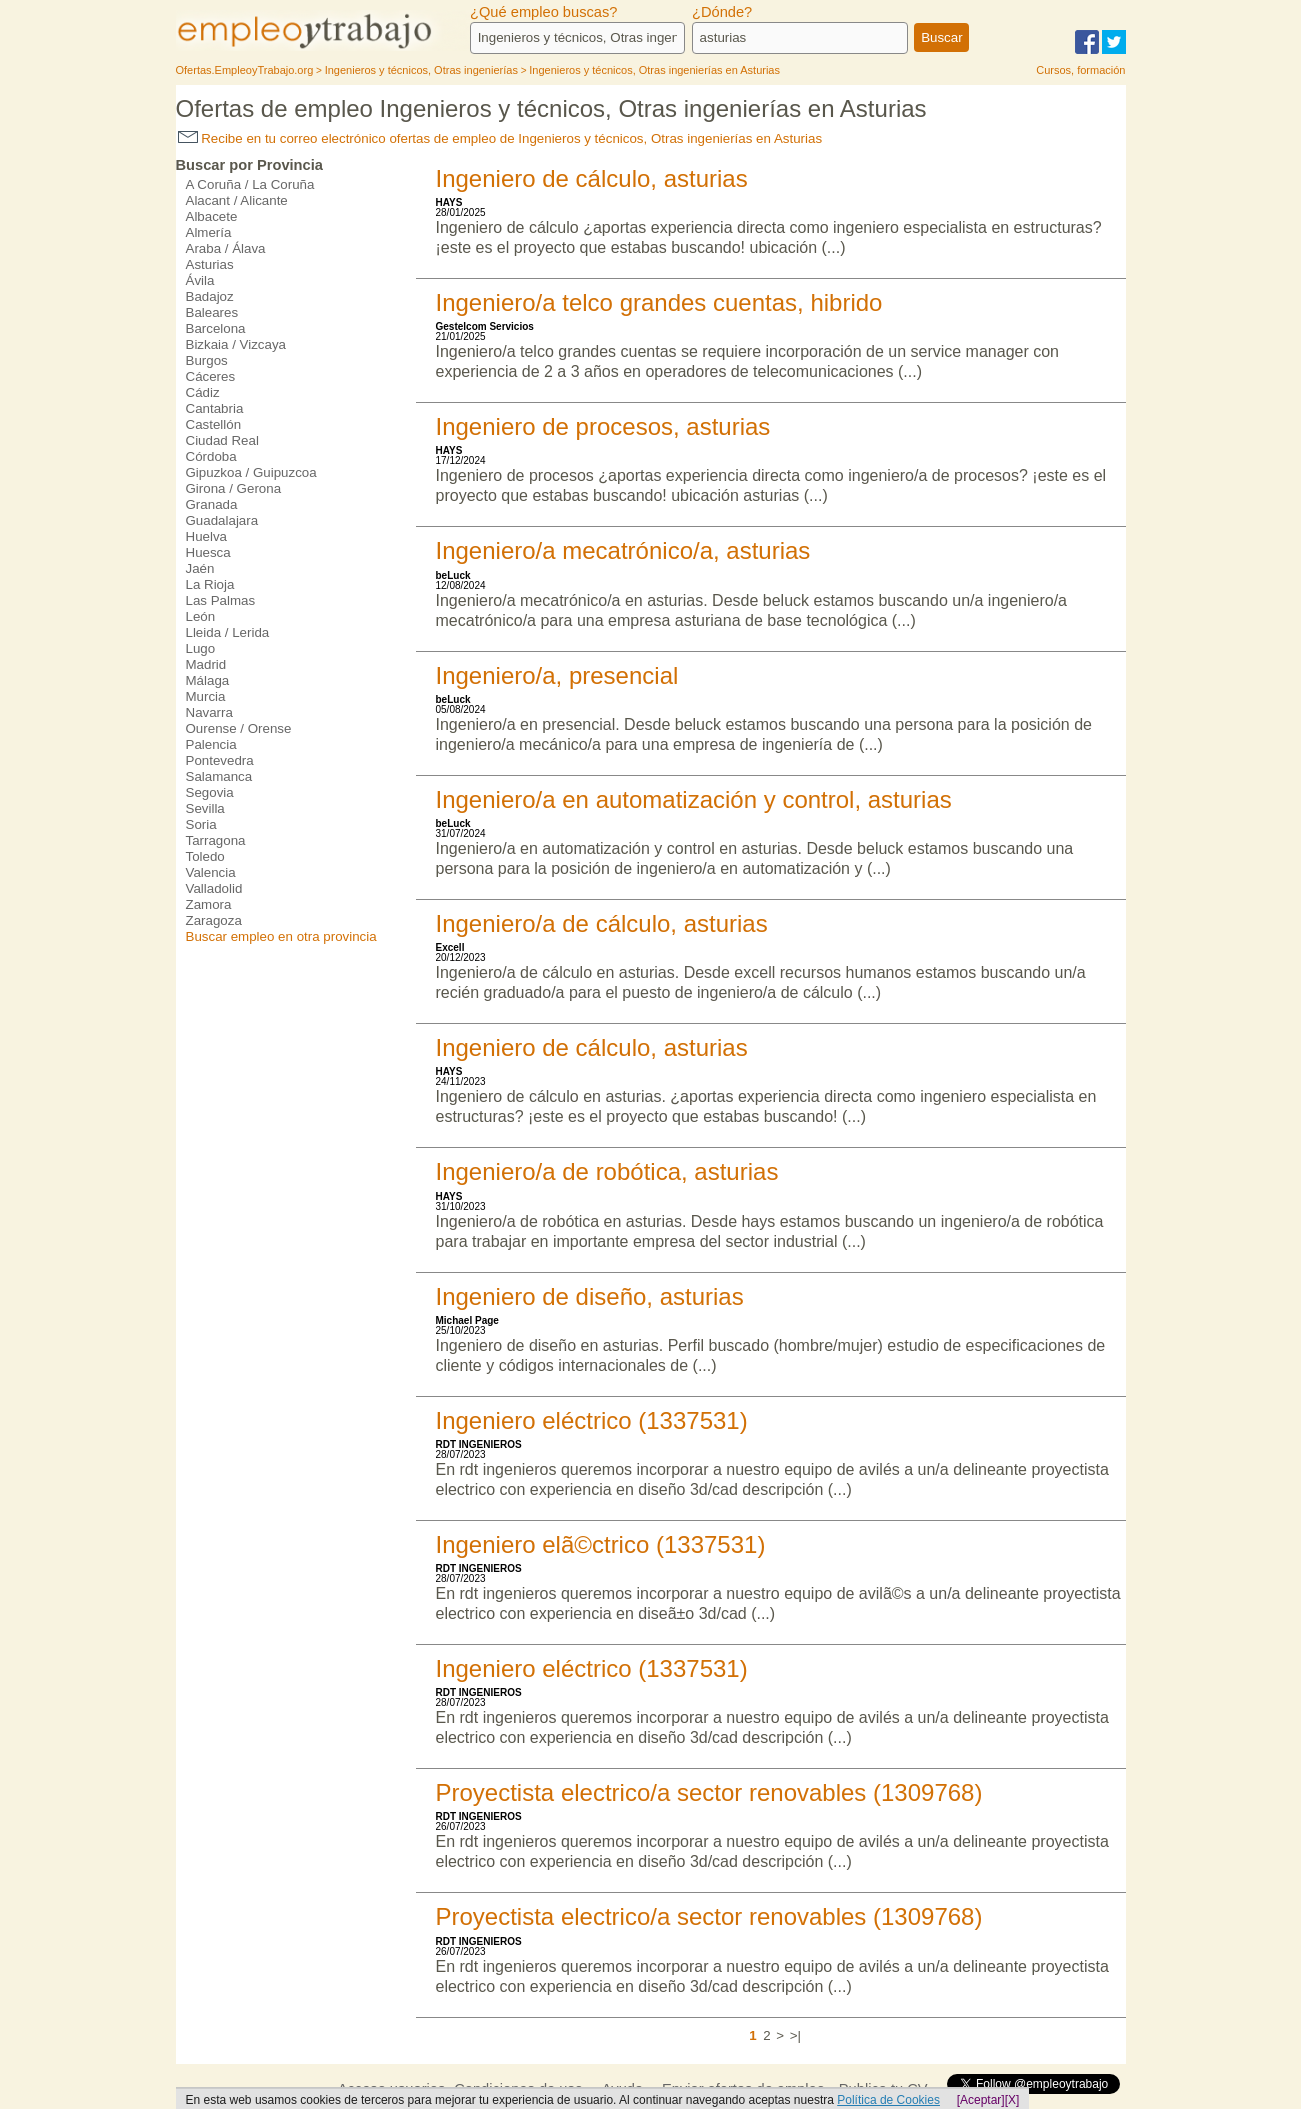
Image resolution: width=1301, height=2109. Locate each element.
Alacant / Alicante (237, 200)
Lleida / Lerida (228, 632)
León (201, 616)
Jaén (200, 568)
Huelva (207, 536)
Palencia (211, 744)
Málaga (208, 680)
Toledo (205, 856)
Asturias (210, 264)
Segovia (210, 792)
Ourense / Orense (239, 728)
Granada (212, 504)
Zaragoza (214, 920)
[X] (1012, 2100)
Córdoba (211, 456)
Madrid (206, 664)
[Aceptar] (981, 2100)
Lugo (201, 648)
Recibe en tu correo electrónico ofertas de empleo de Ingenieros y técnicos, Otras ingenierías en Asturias (500, 138)
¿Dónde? (722, 12)
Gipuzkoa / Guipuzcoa (251, 472)
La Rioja (210, 584)
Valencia (211, 872)
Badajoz (210, 296)
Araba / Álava (226, 248)
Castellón (214, 424)
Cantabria (215, 408)
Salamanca (219, 776)
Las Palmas (221, 600)
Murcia (206, 696)
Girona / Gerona (234, 488)
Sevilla (205, 808)
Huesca (208, 552)
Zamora (209, 904)
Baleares (212, 312)
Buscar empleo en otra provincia (281, 936)
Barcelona (216, 328)
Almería (209, 232)
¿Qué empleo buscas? (543, 12)
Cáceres (211, 376)
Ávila (200, 280)
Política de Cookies (888, 2100)
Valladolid (214, 888)
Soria (201, 824)
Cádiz (203, 392)
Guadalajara (222, 520)
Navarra (209, 712)
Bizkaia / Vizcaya (236, 344)
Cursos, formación (1080, 70)
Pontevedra (220, 760)
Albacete (212, 216)
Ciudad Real (222, 440)
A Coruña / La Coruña (250, 184)
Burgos (207, 360)
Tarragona (216, 840)
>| (795, 2035)
